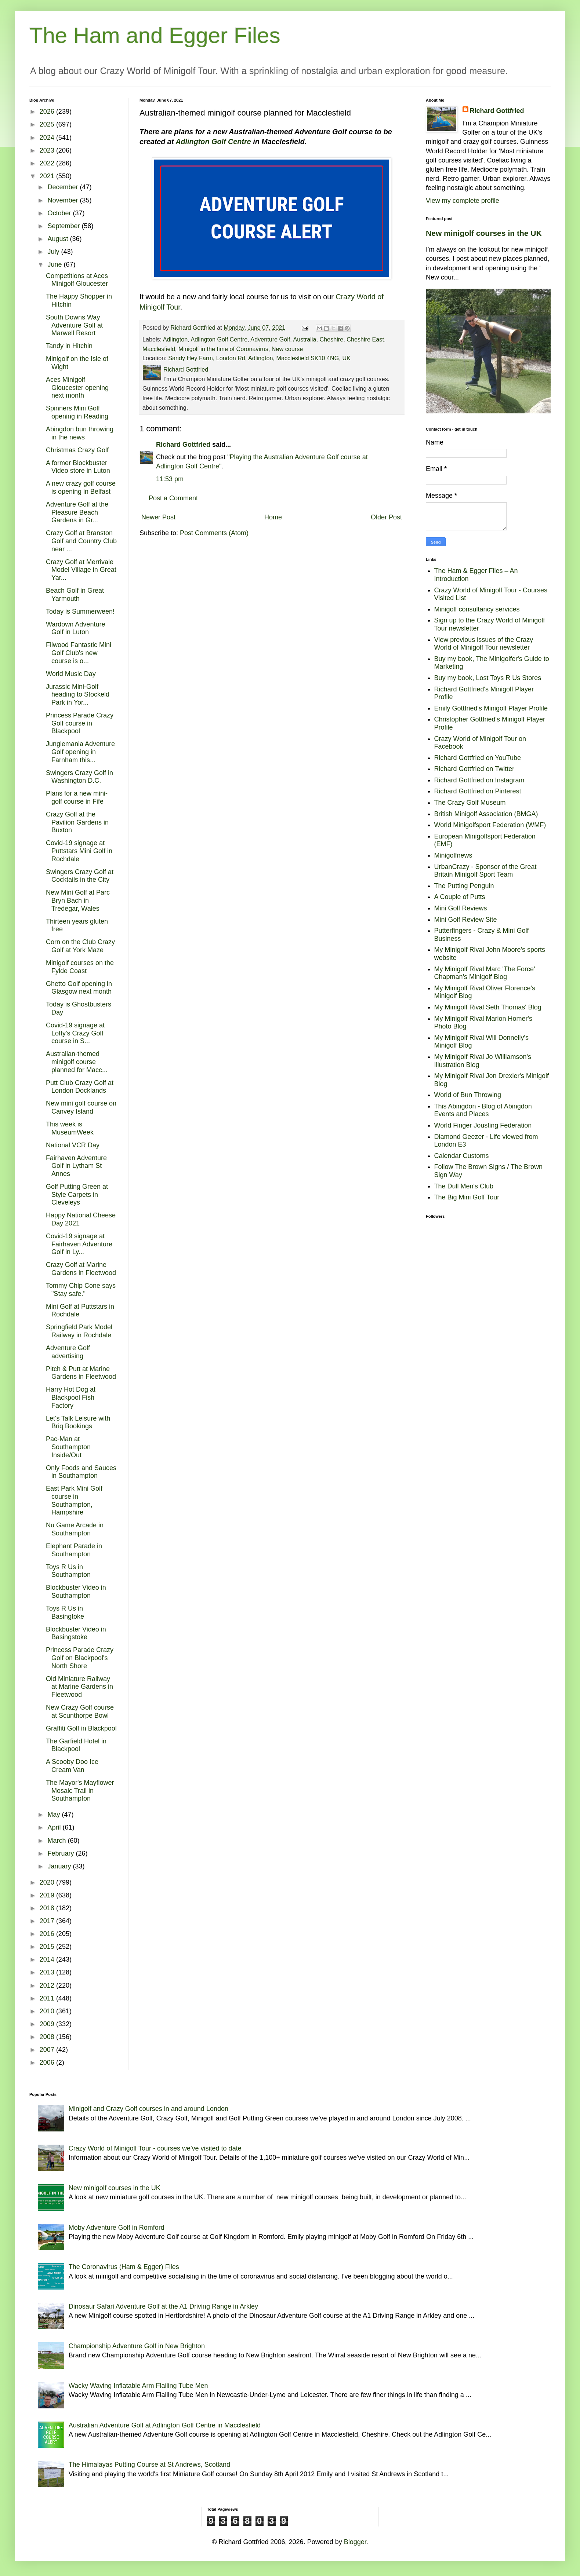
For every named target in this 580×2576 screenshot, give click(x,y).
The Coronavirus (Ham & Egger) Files (124, 2266)
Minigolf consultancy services (477, 609)
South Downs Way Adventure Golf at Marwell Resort (74, 325)
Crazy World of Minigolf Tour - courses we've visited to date (155, 2148)
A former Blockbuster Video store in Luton (78, 467)
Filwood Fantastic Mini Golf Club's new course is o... (78, 652)
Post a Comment (173, 498)
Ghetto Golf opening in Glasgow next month (79, 987)
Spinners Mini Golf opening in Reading (77, 412)
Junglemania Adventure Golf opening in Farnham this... (80, 751)
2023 (48, 150)
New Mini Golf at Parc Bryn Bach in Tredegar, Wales (78, 900)
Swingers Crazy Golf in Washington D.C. (79, 777)
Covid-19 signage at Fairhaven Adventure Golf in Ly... (79, 1244)
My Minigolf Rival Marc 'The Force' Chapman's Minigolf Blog (484, 973)
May (54, 1814)
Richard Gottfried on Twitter (474, 768)
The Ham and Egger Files (154, 35)
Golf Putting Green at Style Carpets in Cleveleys (77, 1194)
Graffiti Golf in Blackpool (81, 1728)
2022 (48, 163)
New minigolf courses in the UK (484, 233)
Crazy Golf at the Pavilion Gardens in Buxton (77, 822)
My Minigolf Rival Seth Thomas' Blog (487, 1007)
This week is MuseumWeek (70, 1128)
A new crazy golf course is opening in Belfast (81, 487)
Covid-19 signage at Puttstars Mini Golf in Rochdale (79, 850)
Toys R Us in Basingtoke (65, 1612)
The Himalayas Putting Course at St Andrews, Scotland (149, 2464)
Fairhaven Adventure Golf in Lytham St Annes (76, 1165)
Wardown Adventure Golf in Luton (75, 628)
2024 (48, 137)
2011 (48, 1998)
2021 (48, 176)
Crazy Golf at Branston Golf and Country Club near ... (81, 540)
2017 (48, 1921)
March (57, 1840)
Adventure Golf (270, 339)
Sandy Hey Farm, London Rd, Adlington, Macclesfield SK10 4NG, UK (259, 358)
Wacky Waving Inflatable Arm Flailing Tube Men (138, 2385)
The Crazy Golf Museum (470, 802)
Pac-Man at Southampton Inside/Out (68, 1446)
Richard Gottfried (183, 444)
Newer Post (158, 517)
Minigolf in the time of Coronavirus (223, 349)
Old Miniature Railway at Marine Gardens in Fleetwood (79, 1686)
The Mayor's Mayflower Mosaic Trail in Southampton (80, 1790)
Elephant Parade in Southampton (74, 1550)
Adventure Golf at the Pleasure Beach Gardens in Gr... (77, 512)
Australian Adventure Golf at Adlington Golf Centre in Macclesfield (165, 2425)
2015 (48, 1946)
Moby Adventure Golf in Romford (116, 2227)
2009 (48, 2024)
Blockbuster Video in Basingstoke (76, 1633)
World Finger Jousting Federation (483, 1125)
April (54, 1827)
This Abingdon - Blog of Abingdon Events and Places (483, 1110)
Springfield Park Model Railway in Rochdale (79, 1331)
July (54, 251)
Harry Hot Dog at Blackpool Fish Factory (70, 1397)
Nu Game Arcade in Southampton (75, 1529)
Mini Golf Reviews (460, 908)
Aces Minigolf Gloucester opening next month (77, 387)
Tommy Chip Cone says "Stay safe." (81, 1289)
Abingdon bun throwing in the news (79, 433)
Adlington (175, 339)
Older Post (386, 517)
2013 (48, 1972)
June (55, 264)
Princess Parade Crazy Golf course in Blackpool (79, 723)
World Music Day (71, 673)
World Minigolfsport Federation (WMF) (490, 825)
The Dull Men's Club (464, 1186)
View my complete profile (462, 200)
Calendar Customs (461, 1155)
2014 (48, 1959)
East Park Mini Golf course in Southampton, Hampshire (74, 1500)
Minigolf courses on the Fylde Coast (80, 967)
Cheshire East (365, 339)
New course (287, 349)
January (60, 1866)
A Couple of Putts (459, 896)
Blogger (355, 2542)
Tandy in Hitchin (69, 346)
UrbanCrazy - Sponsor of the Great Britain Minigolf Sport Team (485, 870)
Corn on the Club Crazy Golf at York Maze (80, 946)
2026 (48, 111)
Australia (304, 339)
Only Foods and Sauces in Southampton (81, 1472)
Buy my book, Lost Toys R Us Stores (487, 678)
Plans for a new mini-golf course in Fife (77, 797)
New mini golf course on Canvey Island (81, 1107)
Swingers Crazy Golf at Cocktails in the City (79, 876)
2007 (48, 2049)
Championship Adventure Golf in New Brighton (137, 2346)
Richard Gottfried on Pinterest (477, 791)
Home (273, 517)
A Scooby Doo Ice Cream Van (72, 1765)
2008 (48, 2036)
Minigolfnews (453, 855)
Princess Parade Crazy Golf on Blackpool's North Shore (79, 1657)
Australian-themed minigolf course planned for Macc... (77, 1061)
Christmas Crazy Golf (77, 450)
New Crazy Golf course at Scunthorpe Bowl (80, 1711)
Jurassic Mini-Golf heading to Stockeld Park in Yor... (77, 694)
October (60, 213)
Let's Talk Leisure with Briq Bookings (78, 1422)
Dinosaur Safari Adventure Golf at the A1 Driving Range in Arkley (163, 2306)
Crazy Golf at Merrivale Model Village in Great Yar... (81, 569)
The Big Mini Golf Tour (467, 1197)
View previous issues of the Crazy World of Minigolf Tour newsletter (483, 643)
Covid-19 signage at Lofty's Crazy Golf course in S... (75, 1033)
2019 (48, 1895)
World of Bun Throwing (467, 1095)
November (63, 200)
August (58, 238)
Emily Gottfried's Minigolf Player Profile (491, 708)
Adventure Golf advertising (68, 1352)
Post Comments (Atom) (214, 533)
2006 (48, 2062)
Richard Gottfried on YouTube (477, 757)
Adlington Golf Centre (213, 142)
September (64, 226)
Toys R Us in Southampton (68, 1571)
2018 (48, 1908)
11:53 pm (170, 479)
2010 (48, 2011)
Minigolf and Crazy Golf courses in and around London (148, 2108)
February (61, 1853)
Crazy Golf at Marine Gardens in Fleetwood (81, 1268)
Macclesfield (158, 349)
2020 (48, 1882)
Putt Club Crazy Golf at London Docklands (79, 1087)
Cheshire (331, 339)
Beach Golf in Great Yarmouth (75, 594)
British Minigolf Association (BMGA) (486, 814)
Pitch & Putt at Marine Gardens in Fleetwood (81, 1373)
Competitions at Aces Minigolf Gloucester (77, 280)
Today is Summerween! (80, 611)
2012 (48, 1985)
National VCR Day (72, 1145)
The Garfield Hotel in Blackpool (76, 1745)
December (63, 187)
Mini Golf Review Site (465, 919)
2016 (48, 1933)
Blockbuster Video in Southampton (76, 1591)
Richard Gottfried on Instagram (479, 780)
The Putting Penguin (464, 885)
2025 (48, 124)
